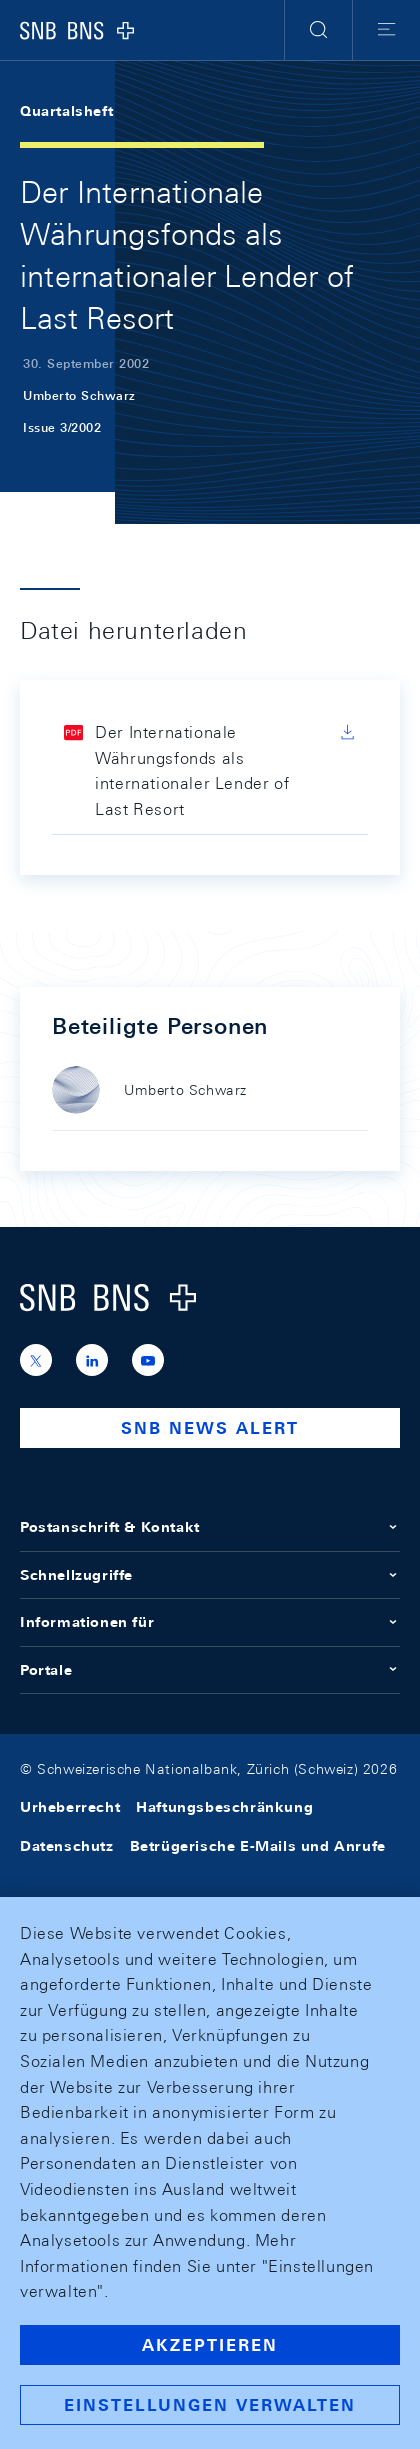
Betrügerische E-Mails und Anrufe (258, 1846)
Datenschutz (67, 1846)
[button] (318, 30)
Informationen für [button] (210, 1622)
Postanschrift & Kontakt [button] (210, 1527)
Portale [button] (210, 1670)
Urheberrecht (70, 1807)
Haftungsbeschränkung (224, 1807)
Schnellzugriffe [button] (210, 1575)
